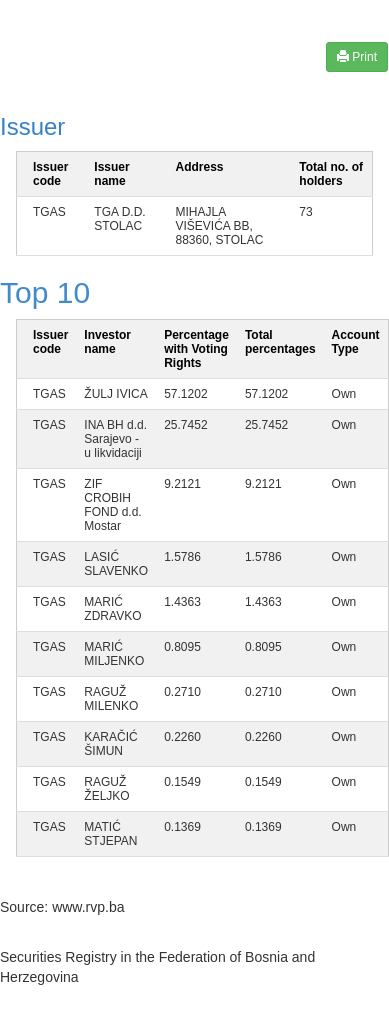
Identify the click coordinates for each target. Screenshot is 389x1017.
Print (357, 56)
